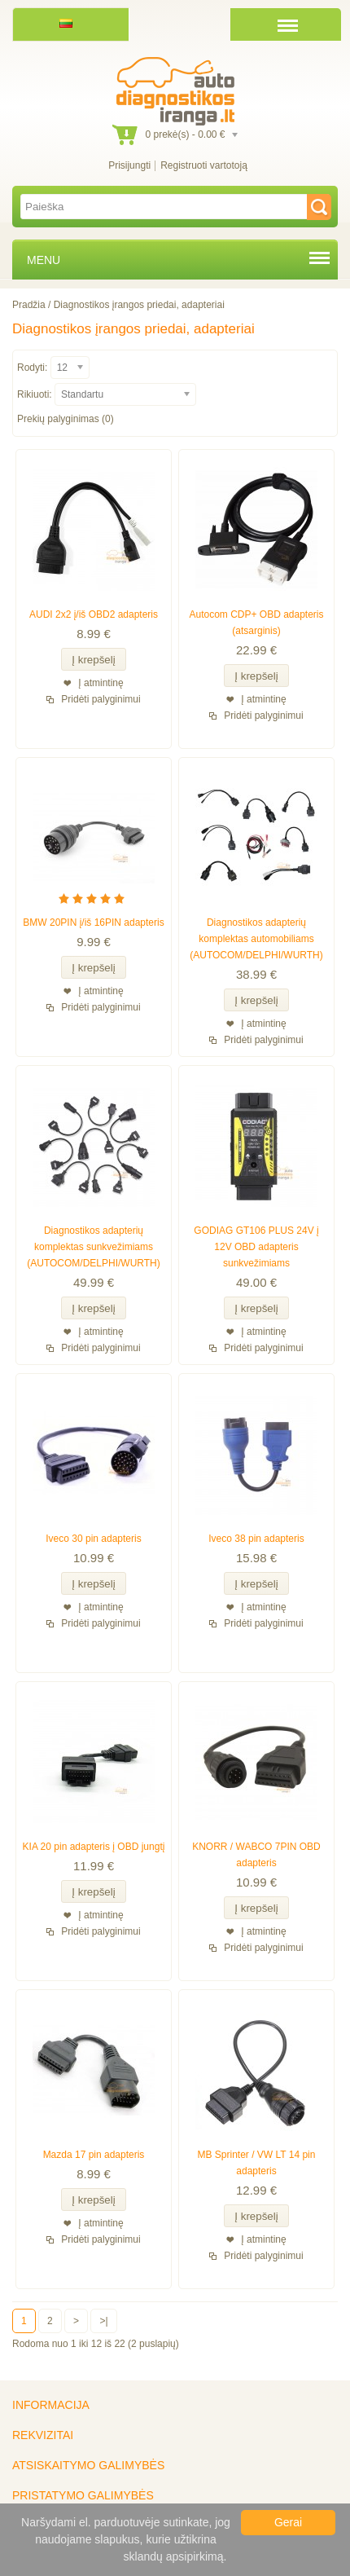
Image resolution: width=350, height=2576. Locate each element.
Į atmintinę (100, 683)
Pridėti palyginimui (100, 699)
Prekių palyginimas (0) (65, 419)
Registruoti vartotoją (203, 165)
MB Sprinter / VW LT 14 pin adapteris (257, 2163)
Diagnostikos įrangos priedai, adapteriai (139, 304)
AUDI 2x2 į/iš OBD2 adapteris (93, 614)
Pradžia (29, 304)
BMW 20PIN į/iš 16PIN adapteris (93, 922)
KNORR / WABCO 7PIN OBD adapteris (256, 1855)
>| (103, 2321)
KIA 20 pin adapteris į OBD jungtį (94, 1846)
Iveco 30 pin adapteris (93, 1538)
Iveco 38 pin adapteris (256, 1538)
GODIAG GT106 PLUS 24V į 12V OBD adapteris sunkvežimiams (256, 1247)
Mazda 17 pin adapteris (94, 2154)
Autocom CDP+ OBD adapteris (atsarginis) (256, 622)
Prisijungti (129, 165)
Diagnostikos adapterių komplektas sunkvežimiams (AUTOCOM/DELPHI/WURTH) (93, 1247)
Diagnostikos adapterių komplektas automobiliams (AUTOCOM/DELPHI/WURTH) (256, 939)
